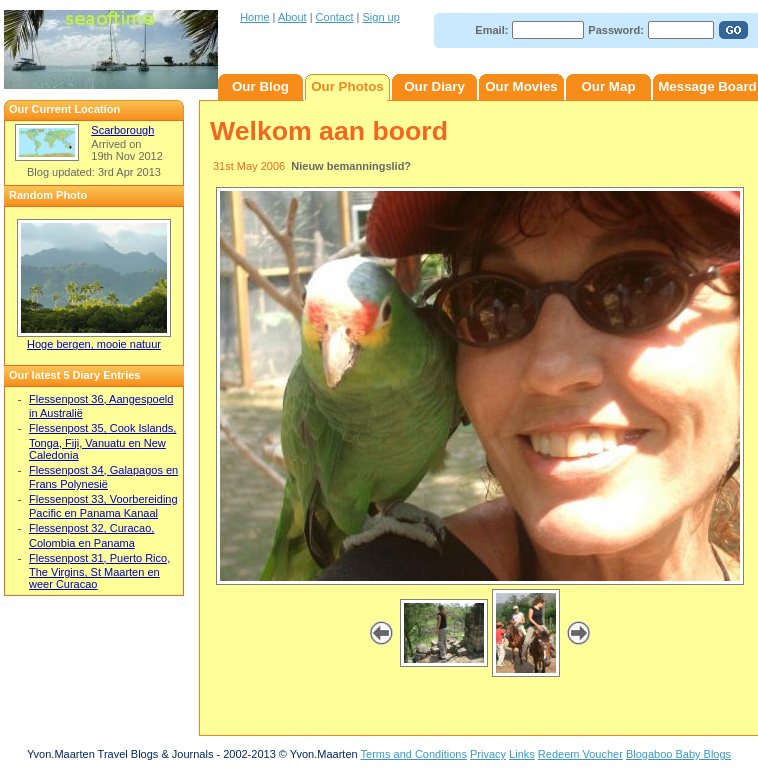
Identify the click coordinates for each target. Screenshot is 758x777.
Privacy (488, 754)
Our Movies (521, 86)
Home (254, 17)
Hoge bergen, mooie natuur (94, 344)
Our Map (608, 86)
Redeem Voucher (580, 754)
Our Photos (347, 86)
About (292, 17)
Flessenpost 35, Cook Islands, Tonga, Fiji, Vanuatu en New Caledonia (102, 441)
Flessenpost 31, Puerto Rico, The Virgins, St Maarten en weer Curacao (99, 571)
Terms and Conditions (414, 754)
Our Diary (434, 86)
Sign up (381, 17)
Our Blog (260, 86)
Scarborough (122, 130)
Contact (335, 17)
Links (522, 754)
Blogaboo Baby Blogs (678, 754)
